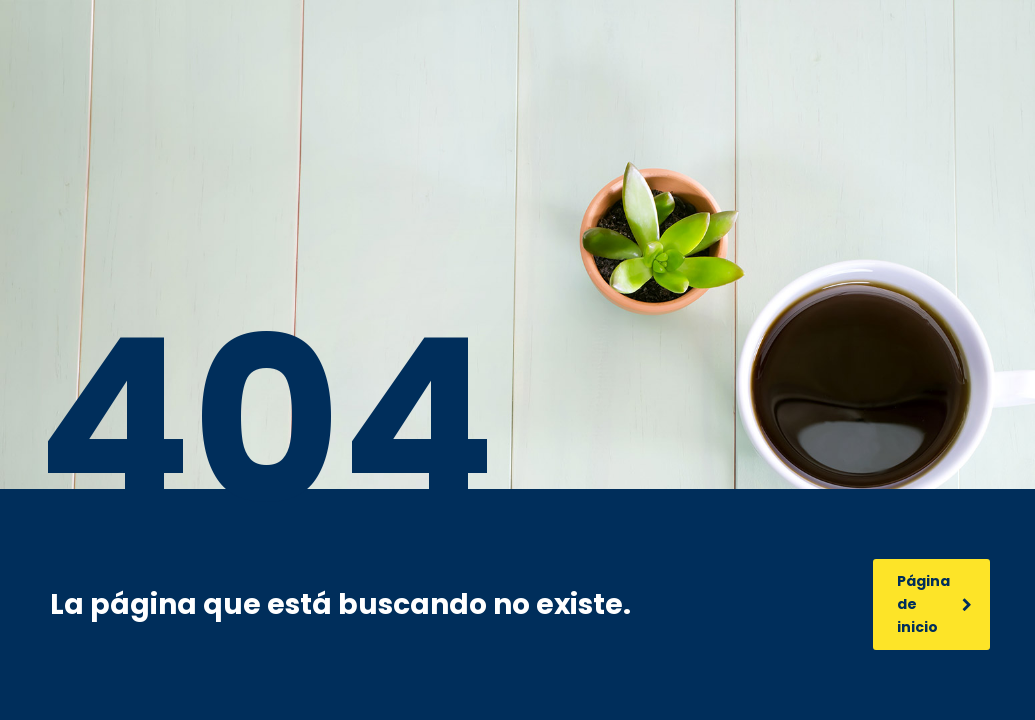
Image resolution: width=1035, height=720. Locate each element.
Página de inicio (934, 604)
